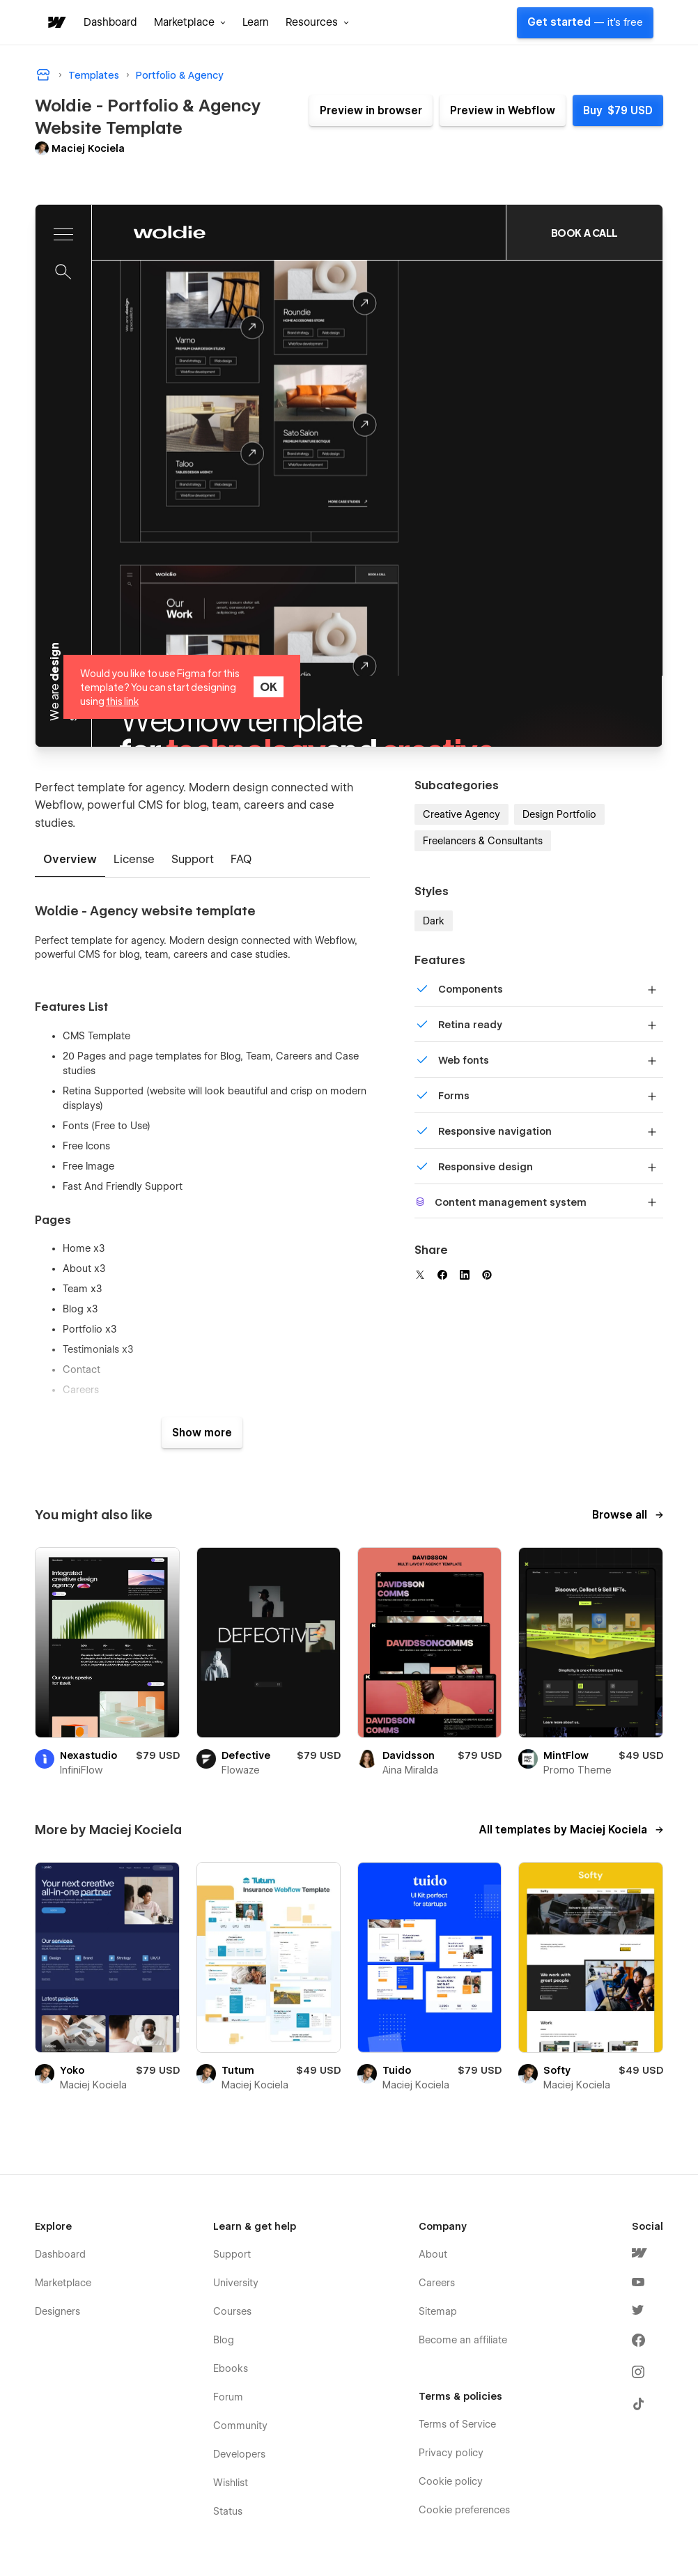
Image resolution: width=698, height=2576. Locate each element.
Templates (93, 75)
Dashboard (110, 22)
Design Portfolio (559, 814)
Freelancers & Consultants (483, 840)
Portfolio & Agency (180, 75)
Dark (433, 920)
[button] (190, 22)
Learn (255, 22)
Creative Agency (461, 814)
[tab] (70, 860)
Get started (585, 22)
